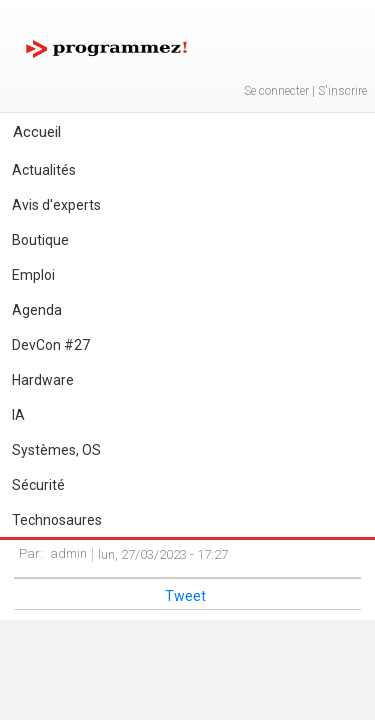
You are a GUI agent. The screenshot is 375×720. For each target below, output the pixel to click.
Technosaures (57, 520)
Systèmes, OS (56, 450)
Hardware (43, 380)
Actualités (44, 170)
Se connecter (276, 91)
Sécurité (38, 485)
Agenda (37, 310)
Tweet (185, 596)
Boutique (40, 240)
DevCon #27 (51, 345)
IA (18, 415)
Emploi (33, 275)
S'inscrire (342, 91)
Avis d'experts (56, 205)
